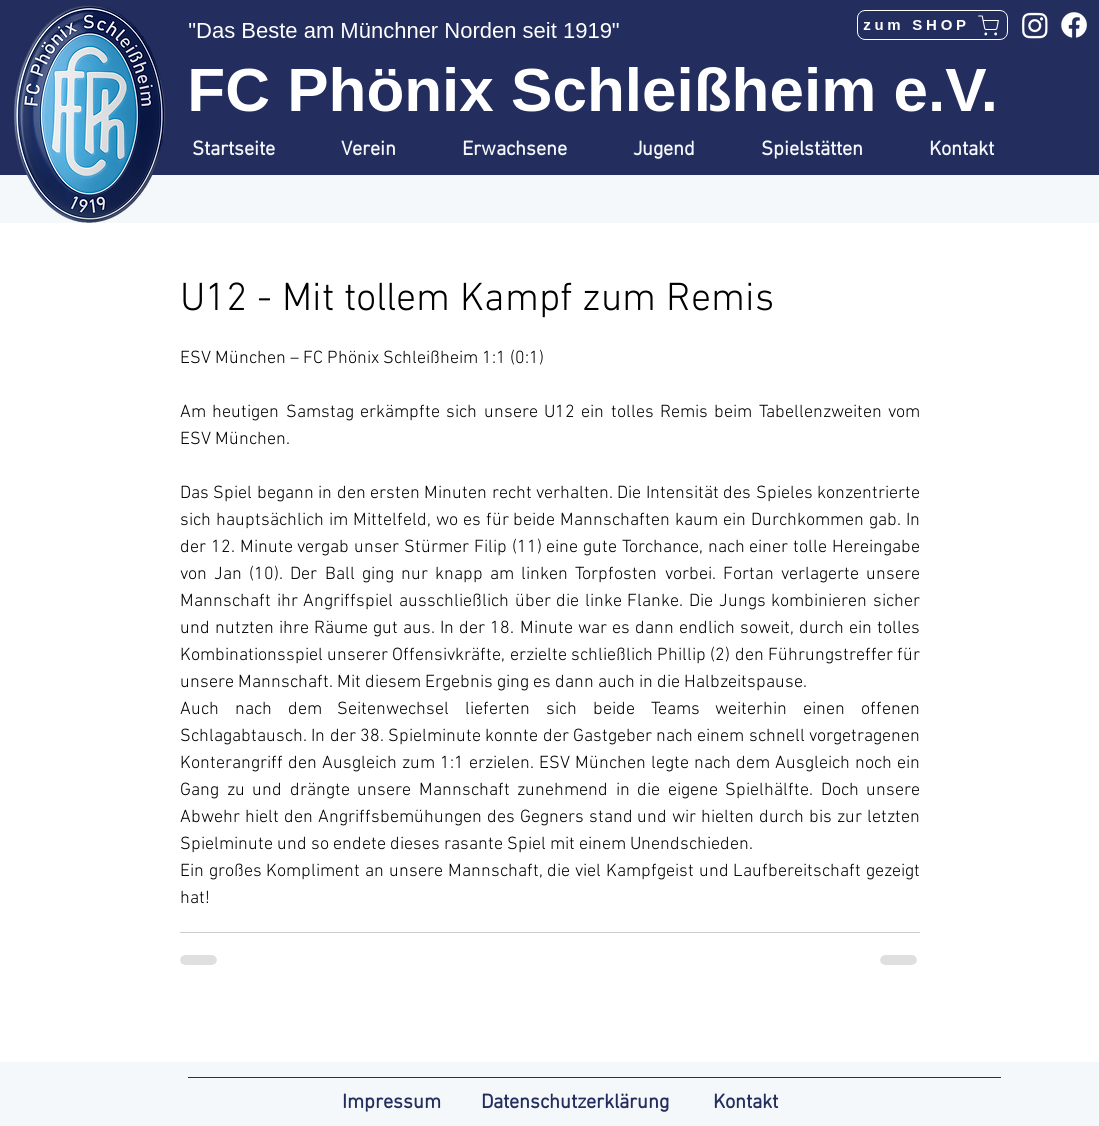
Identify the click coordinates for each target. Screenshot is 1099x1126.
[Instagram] (1035, 25)
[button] (386, 150)
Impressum (391, 1103)
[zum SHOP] (932, 25)
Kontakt (745, 1103)
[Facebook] (1074, 25)
